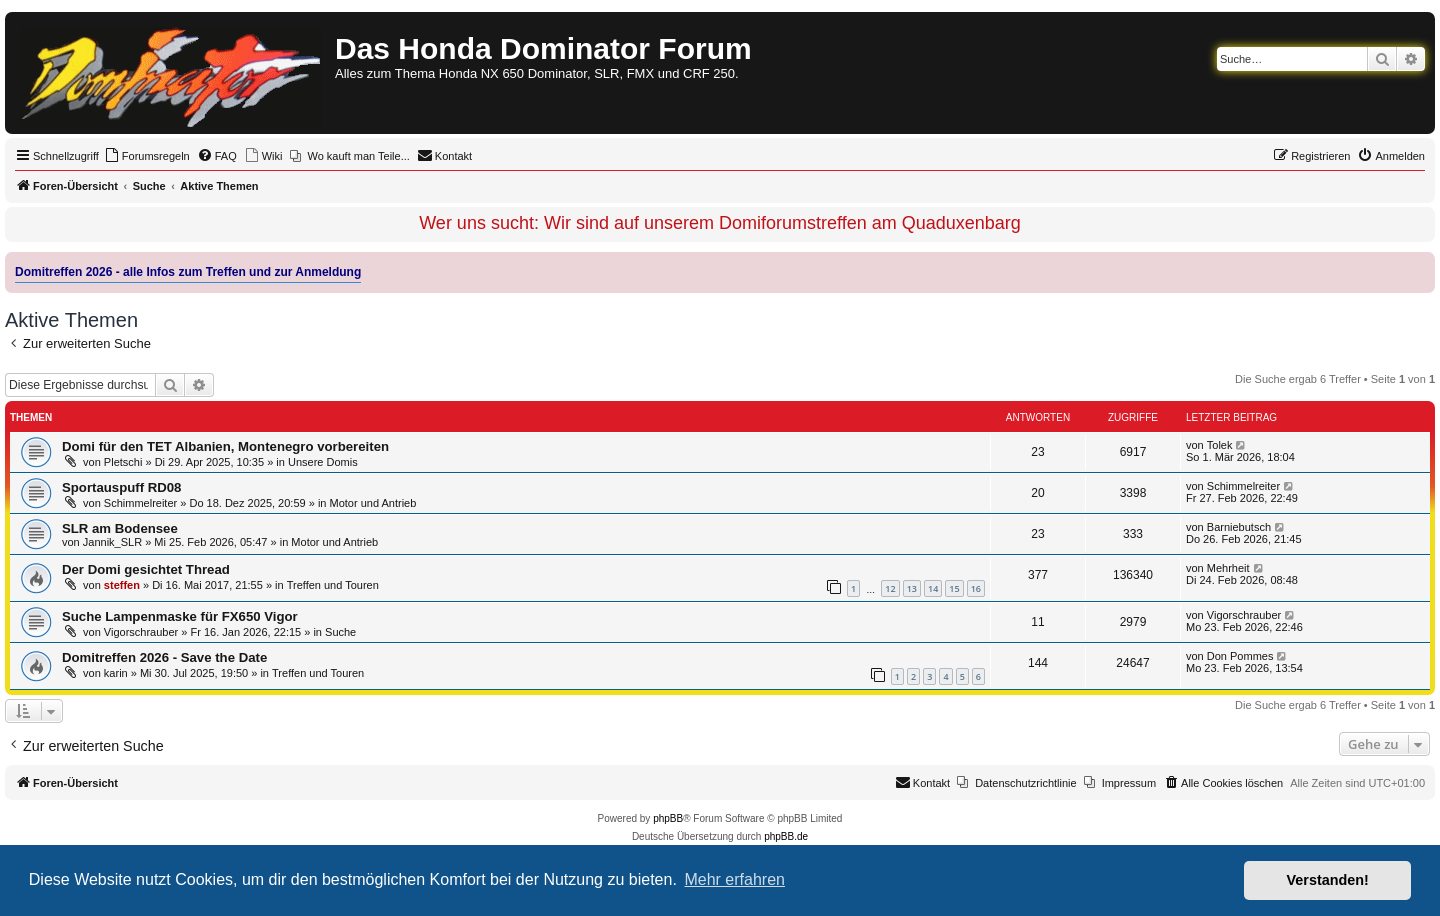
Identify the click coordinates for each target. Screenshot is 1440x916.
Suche (340, 632)
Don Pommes (1240, 656)
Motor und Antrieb (373, 503)
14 (933, 588)
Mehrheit (1228, 568)
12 (890, 588)
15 (954, 588)
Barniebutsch (1239, 527)
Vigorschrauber (141, 632)
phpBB (668, 818)
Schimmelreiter (140, 503)
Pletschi (123, 462)
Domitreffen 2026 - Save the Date (164, 657)
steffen (122, 585)
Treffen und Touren (333, 585)
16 (976, 588)
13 (912, 588)
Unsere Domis (323, 462)
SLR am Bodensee (120, 528)
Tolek (1220, 445)
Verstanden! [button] (1328, 880)
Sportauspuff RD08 (121, 487)
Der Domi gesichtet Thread (146, 569)
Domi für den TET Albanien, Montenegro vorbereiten (225, 446)
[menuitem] (147, 156)
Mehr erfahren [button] (734, 879)
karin (116, 673)
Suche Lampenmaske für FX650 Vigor (180, 616)
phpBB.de (786, 836)
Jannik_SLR (112, 542)
